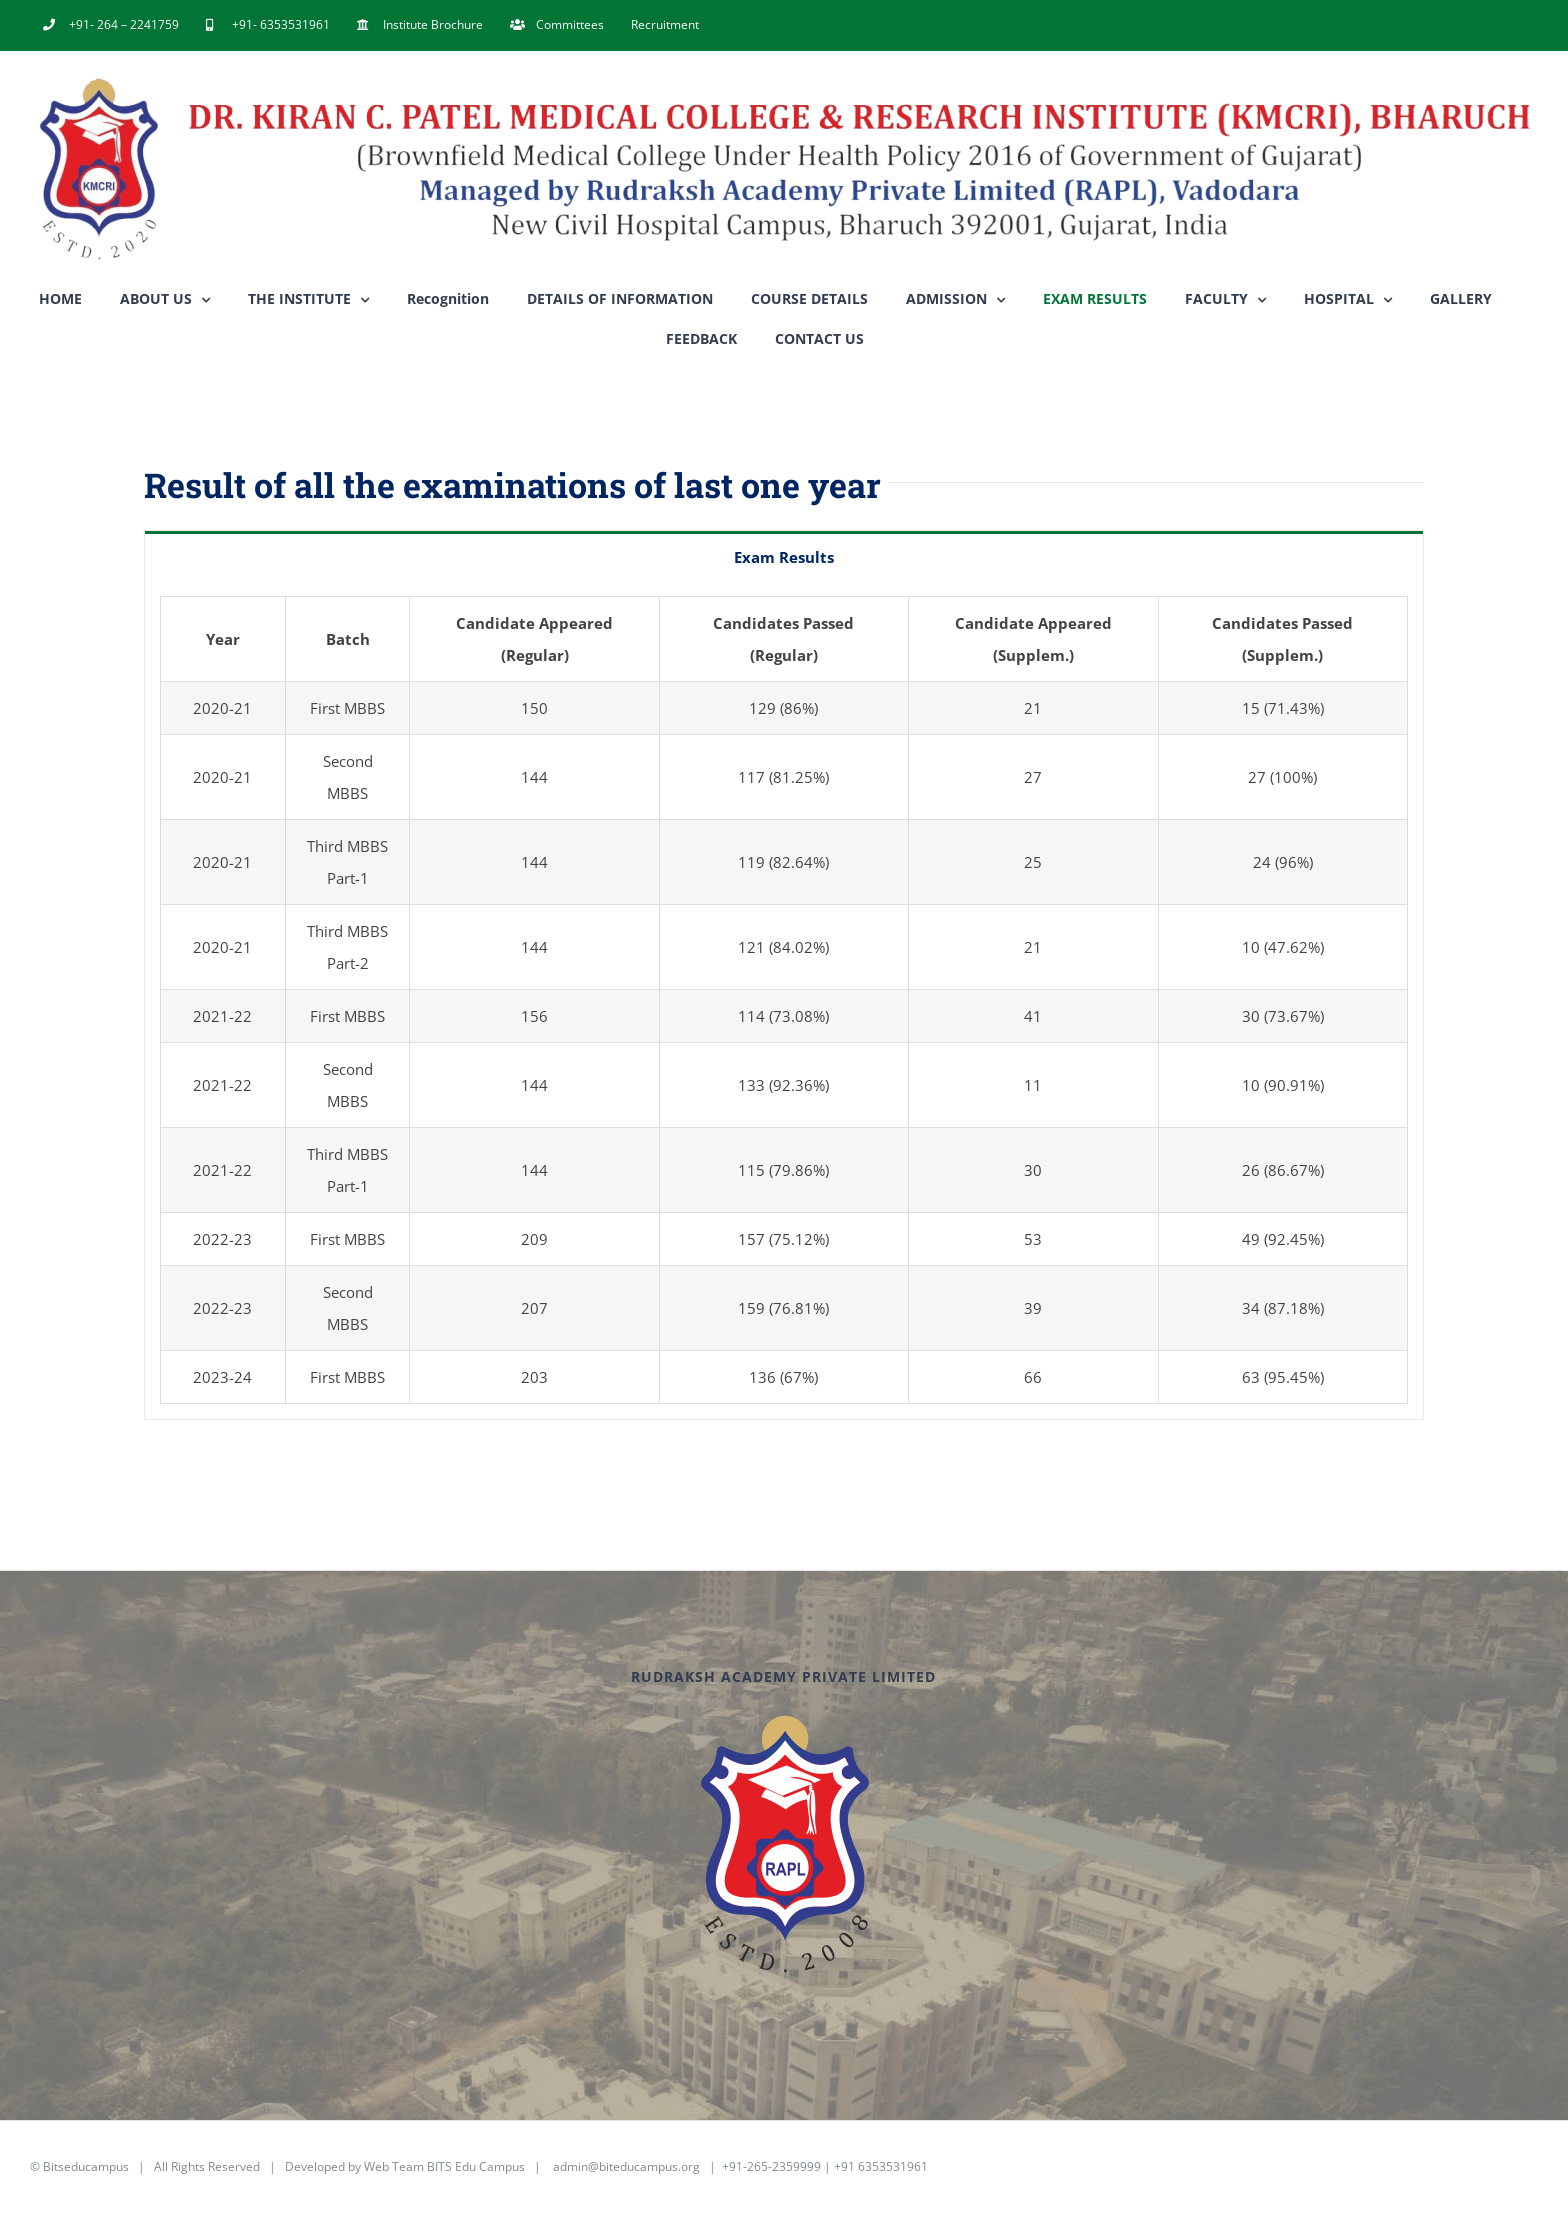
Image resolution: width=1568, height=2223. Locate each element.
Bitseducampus (86, 2166)
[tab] (784, 556)
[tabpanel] (784, 1000)
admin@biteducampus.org (626, 2166)
